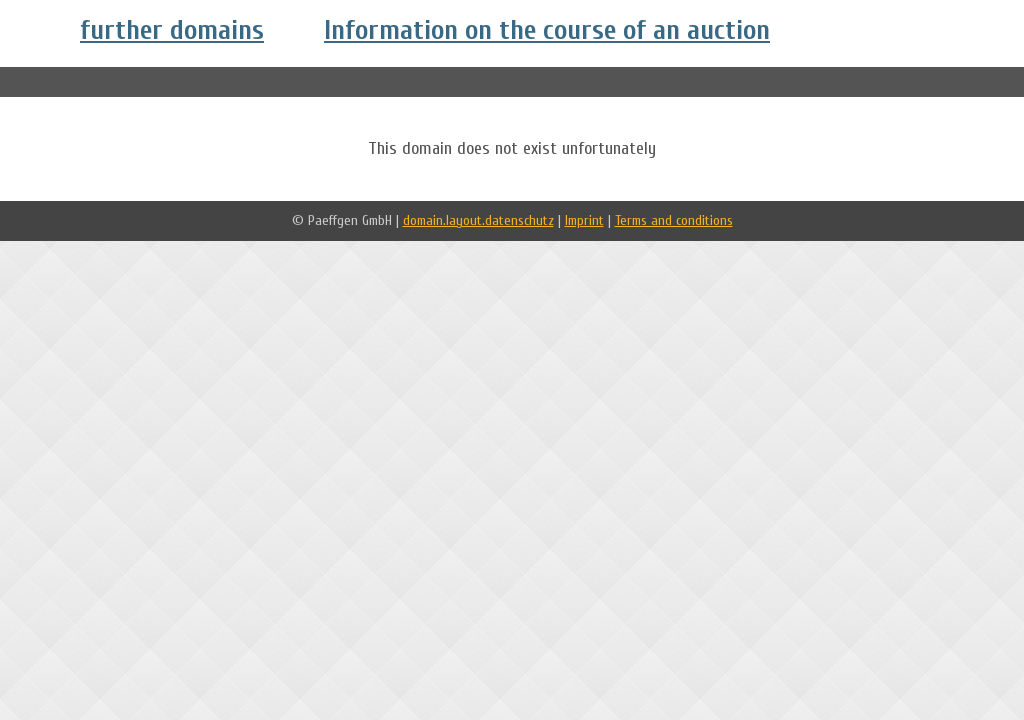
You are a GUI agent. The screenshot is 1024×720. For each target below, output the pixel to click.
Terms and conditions (674, 220)
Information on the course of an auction (547, 30)
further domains (172, 30)
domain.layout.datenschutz (478, 220)
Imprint (584, 220)
